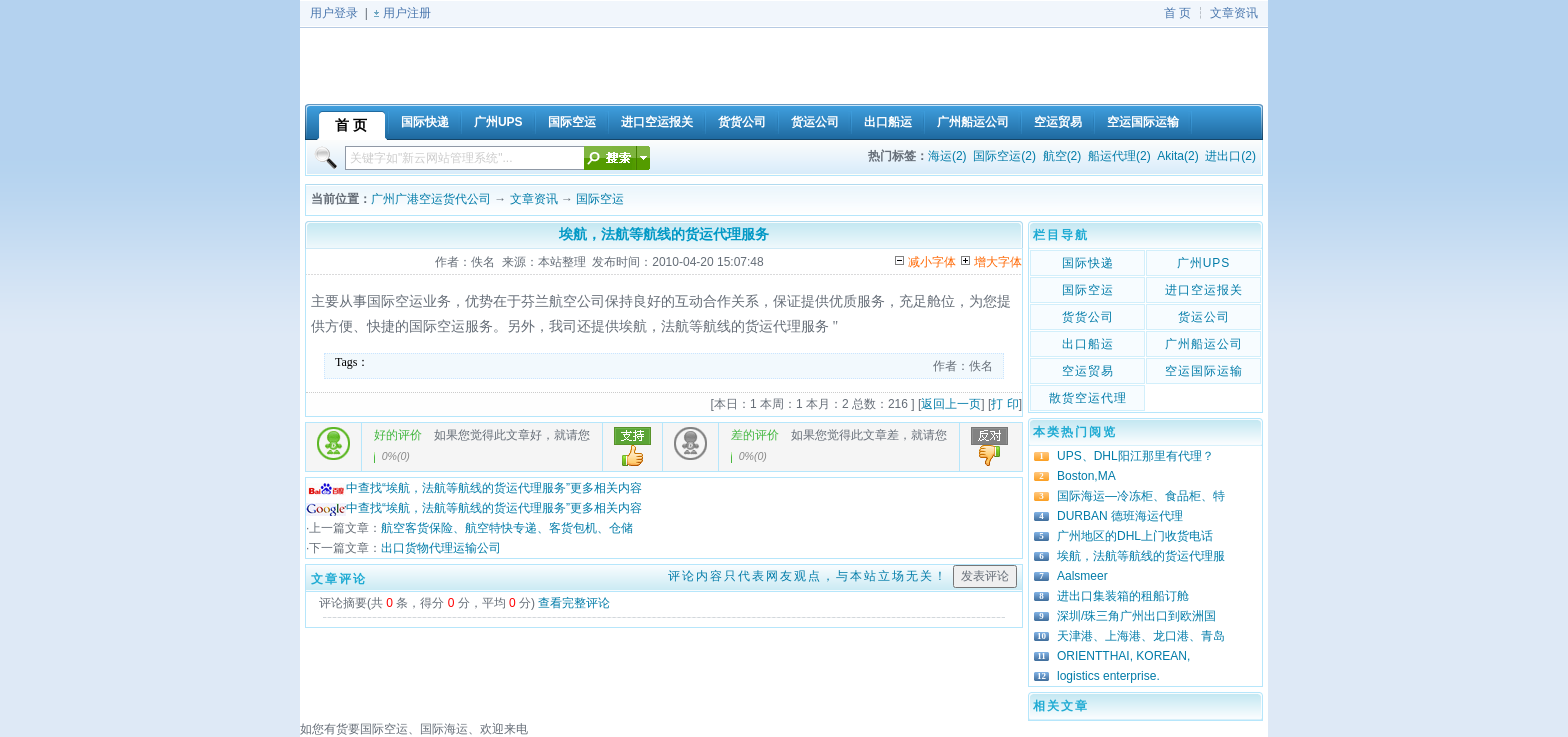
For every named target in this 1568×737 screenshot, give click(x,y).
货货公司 (1088, 317)
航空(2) (1062, 156)
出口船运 (1088, 344)
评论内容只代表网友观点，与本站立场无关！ (808, 576)
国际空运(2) (1004, 156)
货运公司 (1204, 317)
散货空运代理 (1088, 398)
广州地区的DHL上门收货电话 (1135, 536)
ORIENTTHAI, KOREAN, (1123, 656)
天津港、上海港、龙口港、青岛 (1141, 636)
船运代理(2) (1119, 156)
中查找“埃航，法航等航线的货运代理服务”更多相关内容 (474, 488)
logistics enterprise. (1108, 676)
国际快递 (1088, 263)
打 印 (1004, 404)
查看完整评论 (574, 603)
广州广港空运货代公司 (431, 199)
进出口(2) (1230, 156)
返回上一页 (951, 404)
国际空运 (600, 199)
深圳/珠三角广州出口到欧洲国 (1136, 616)
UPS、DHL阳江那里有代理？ (1135, 456)
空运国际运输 (1204, 371)
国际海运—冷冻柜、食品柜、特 (1141, 496)
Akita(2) (1177, 156)
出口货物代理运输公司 (441, 548)
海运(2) (947, 156)
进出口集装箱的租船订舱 (1123, 596)
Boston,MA (1086, 476)
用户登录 (334, 13)
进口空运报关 (1204, 290)
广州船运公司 (1204, 344)
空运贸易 (1088, 371)
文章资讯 (1234, 13)
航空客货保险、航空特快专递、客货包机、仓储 (507, 528)
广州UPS (1204, 263)
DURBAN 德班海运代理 (1120, 516)
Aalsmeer (1082, 576)
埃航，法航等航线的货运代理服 (1141, 556)
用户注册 (407, 13)
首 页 (1177, 13)
